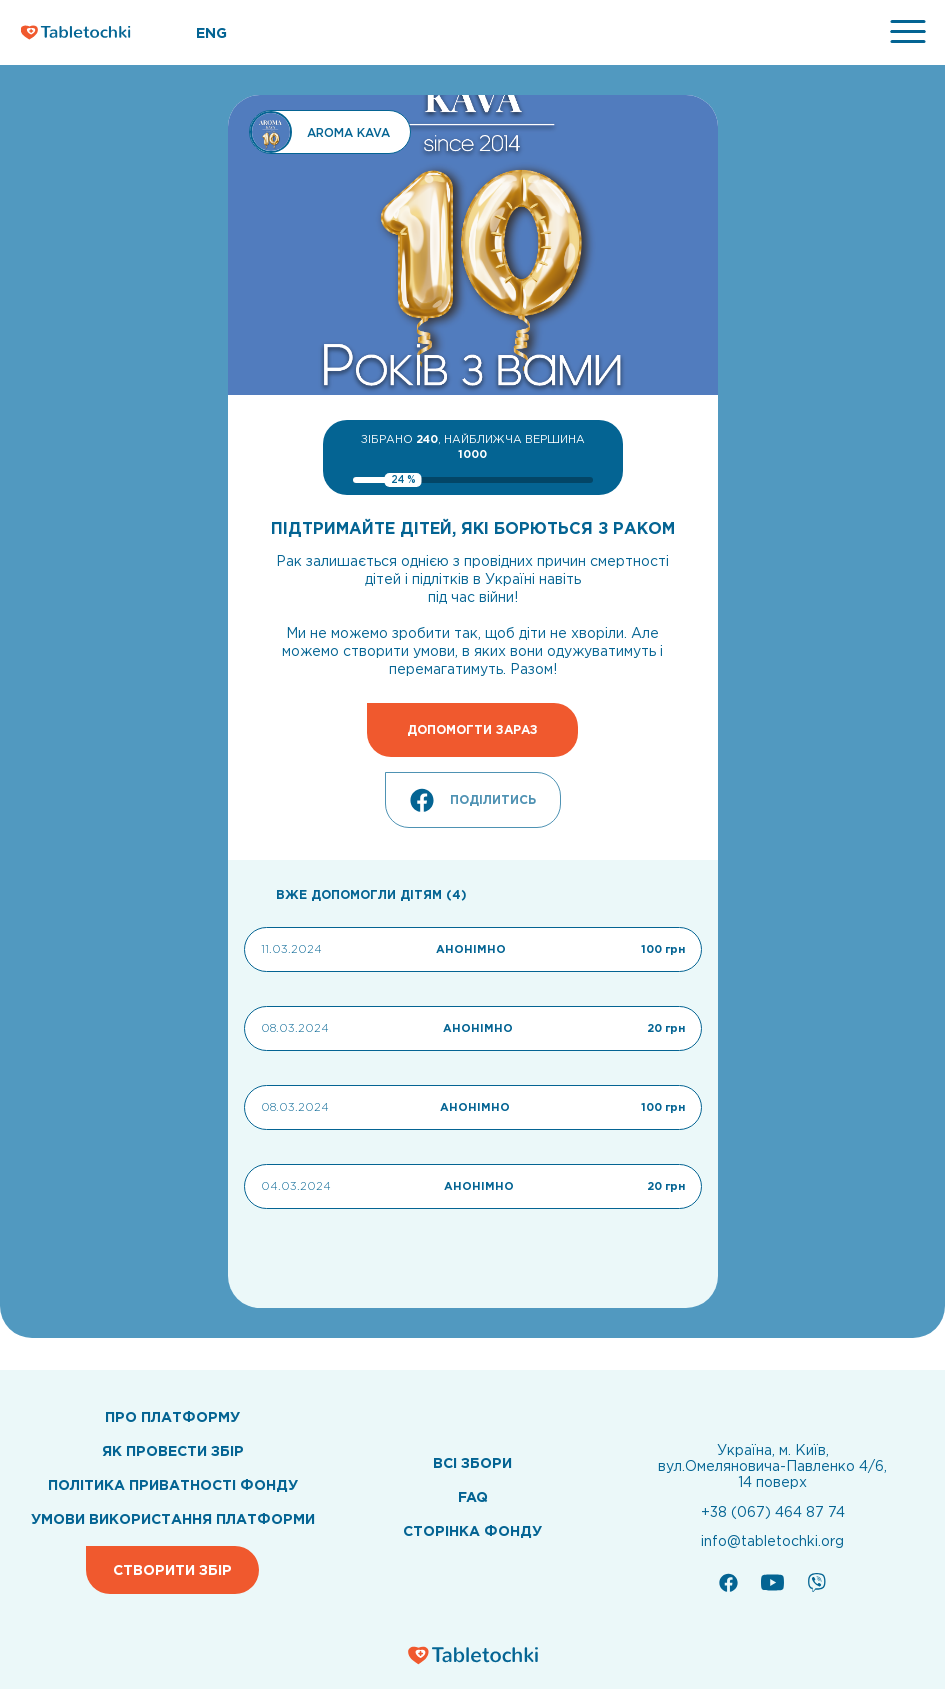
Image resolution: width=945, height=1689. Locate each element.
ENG (211, 33)
